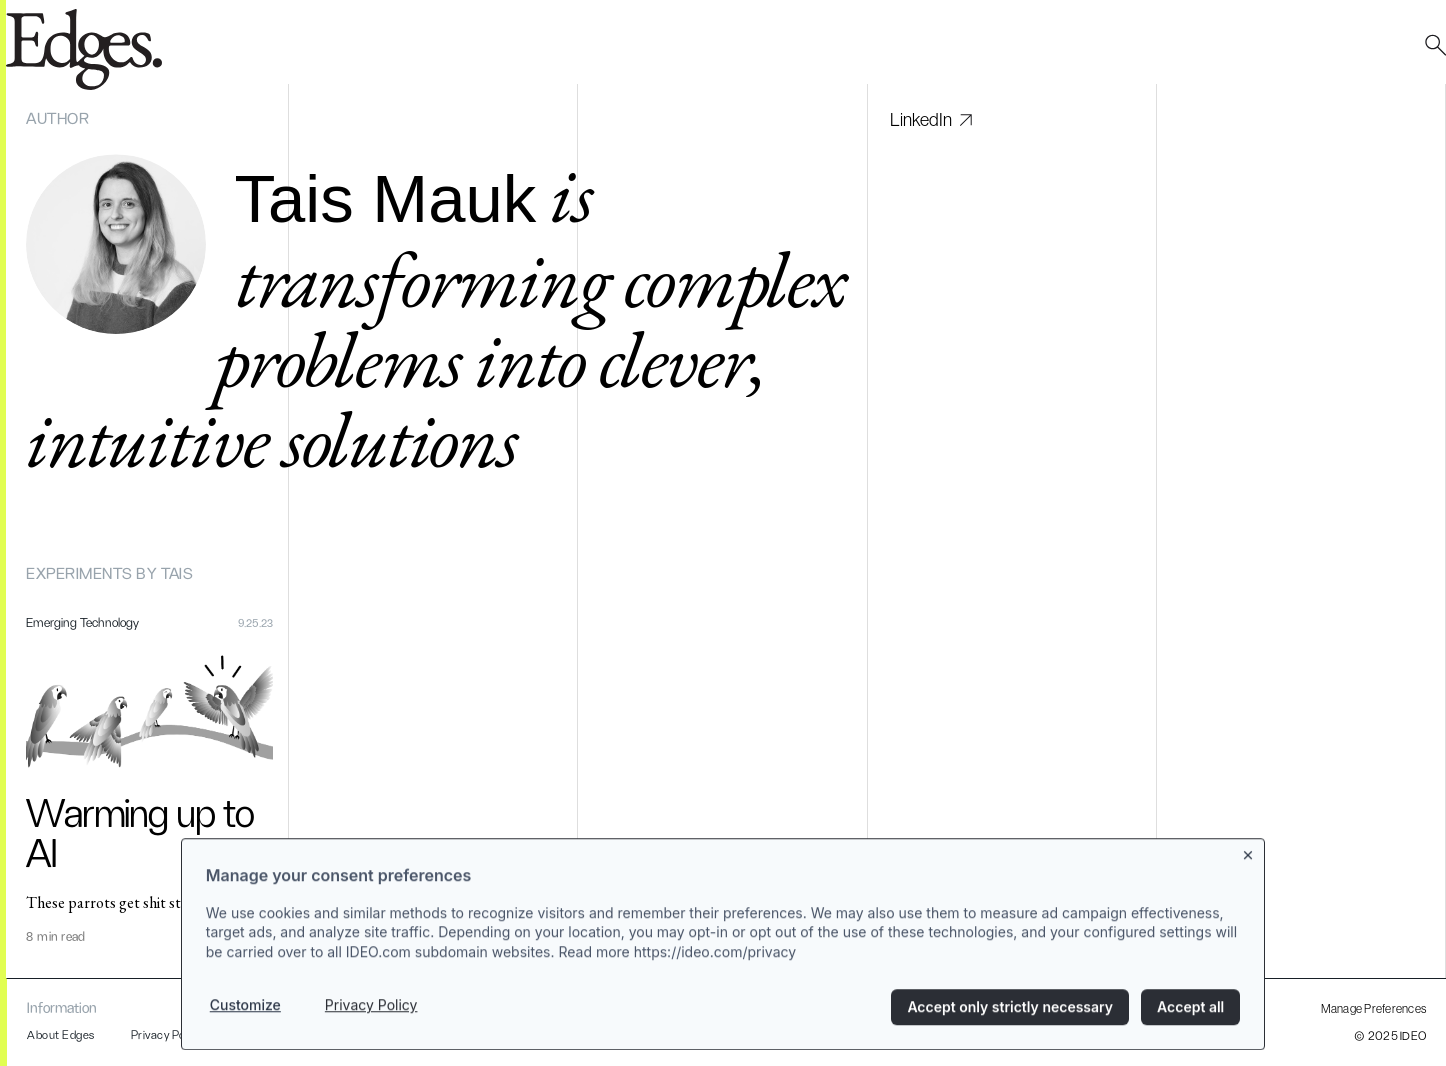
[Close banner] (1249, 861)
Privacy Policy (371, 1015)
